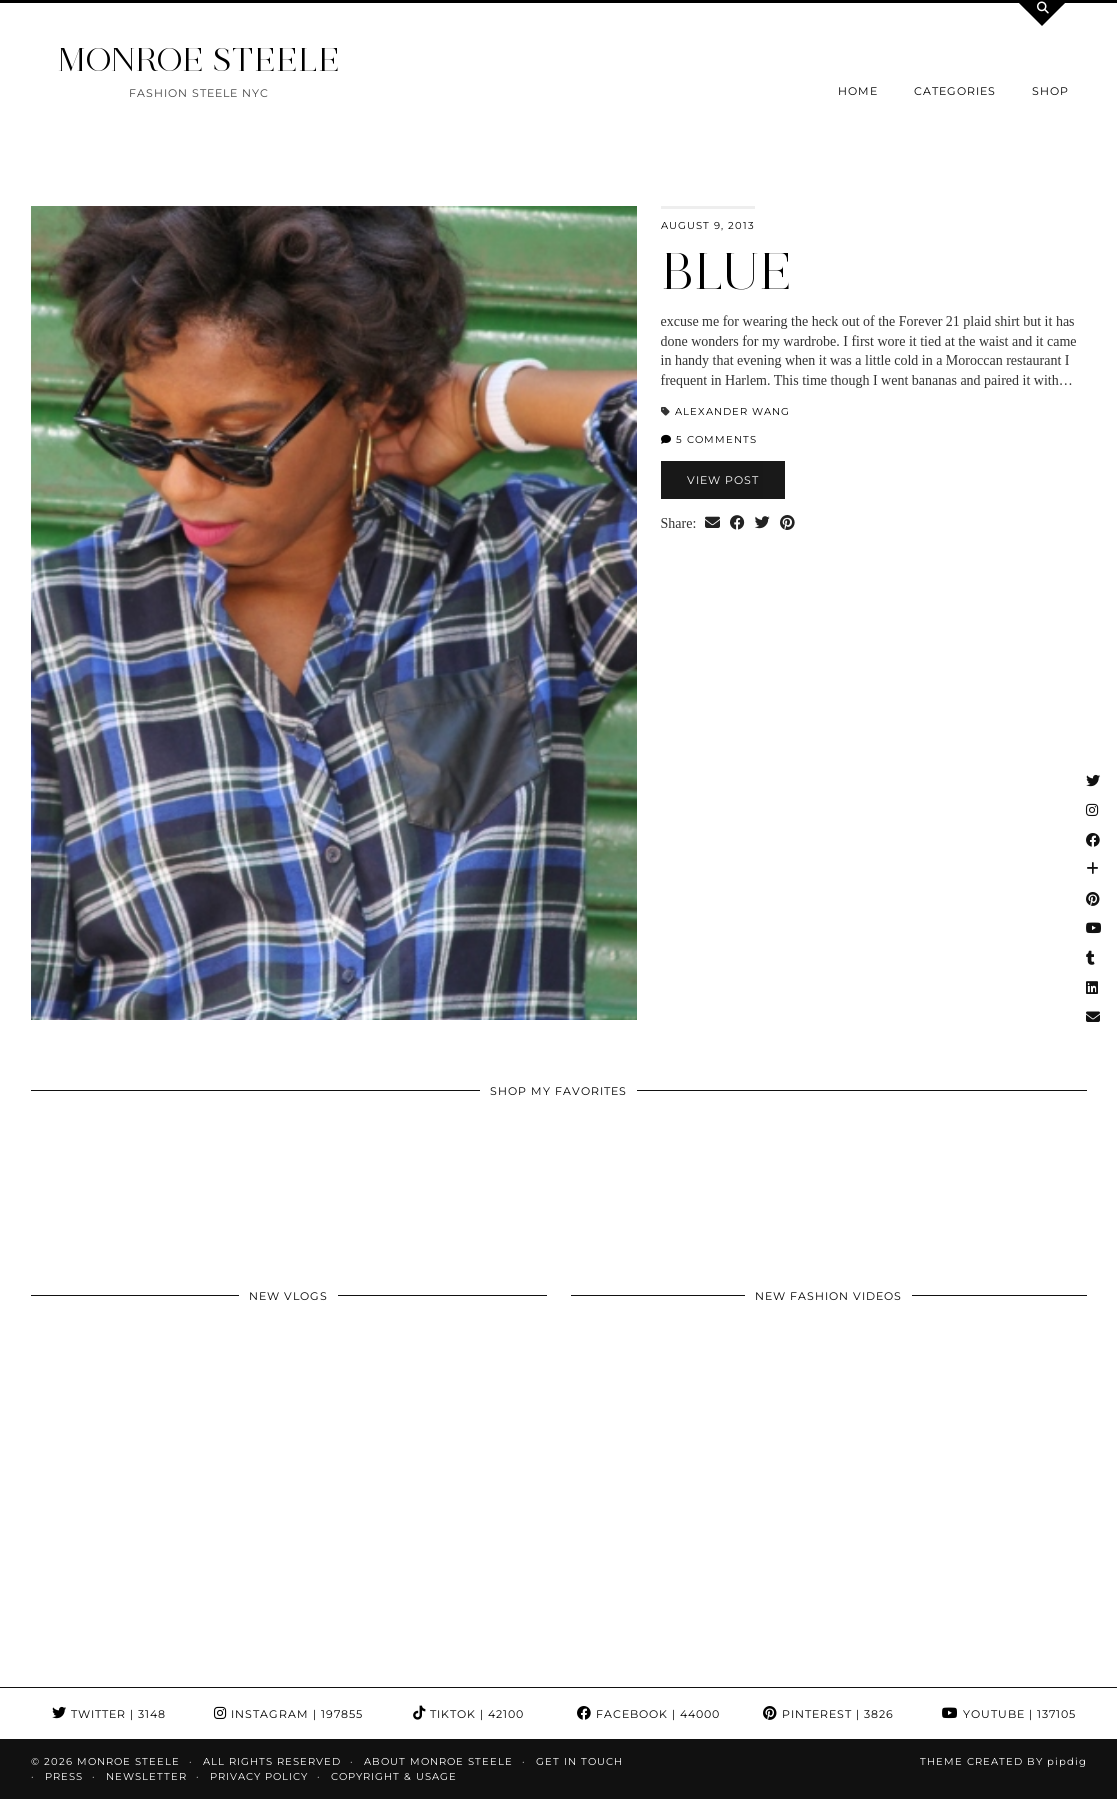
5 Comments (709, 439)
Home (858, 91)
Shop (1050, 91)
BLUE (726, 271)
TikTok (468, 1714)
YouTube (1009, 1714)
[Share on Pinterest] (787, 524)
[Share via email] (712, 524)
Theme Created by (1003, 1761)
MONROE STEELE (199, 59)
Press (64, 1776)
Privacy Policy (259, 1776)
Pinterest (828, 1714)
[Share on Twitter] (762, 524)
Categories (955, 91)
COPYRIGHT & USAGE (394, 1776)
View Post (723, 480)
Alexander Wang (732, 411)
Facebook (648, 1714)
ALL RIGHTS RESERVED (272, 1761)
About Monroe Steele (438, 1761)
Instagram (288, 1714)
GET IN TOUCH (579, 1761)
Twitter (109, 1714)
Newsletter (146, 1776)
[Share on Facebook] (737, 524)
